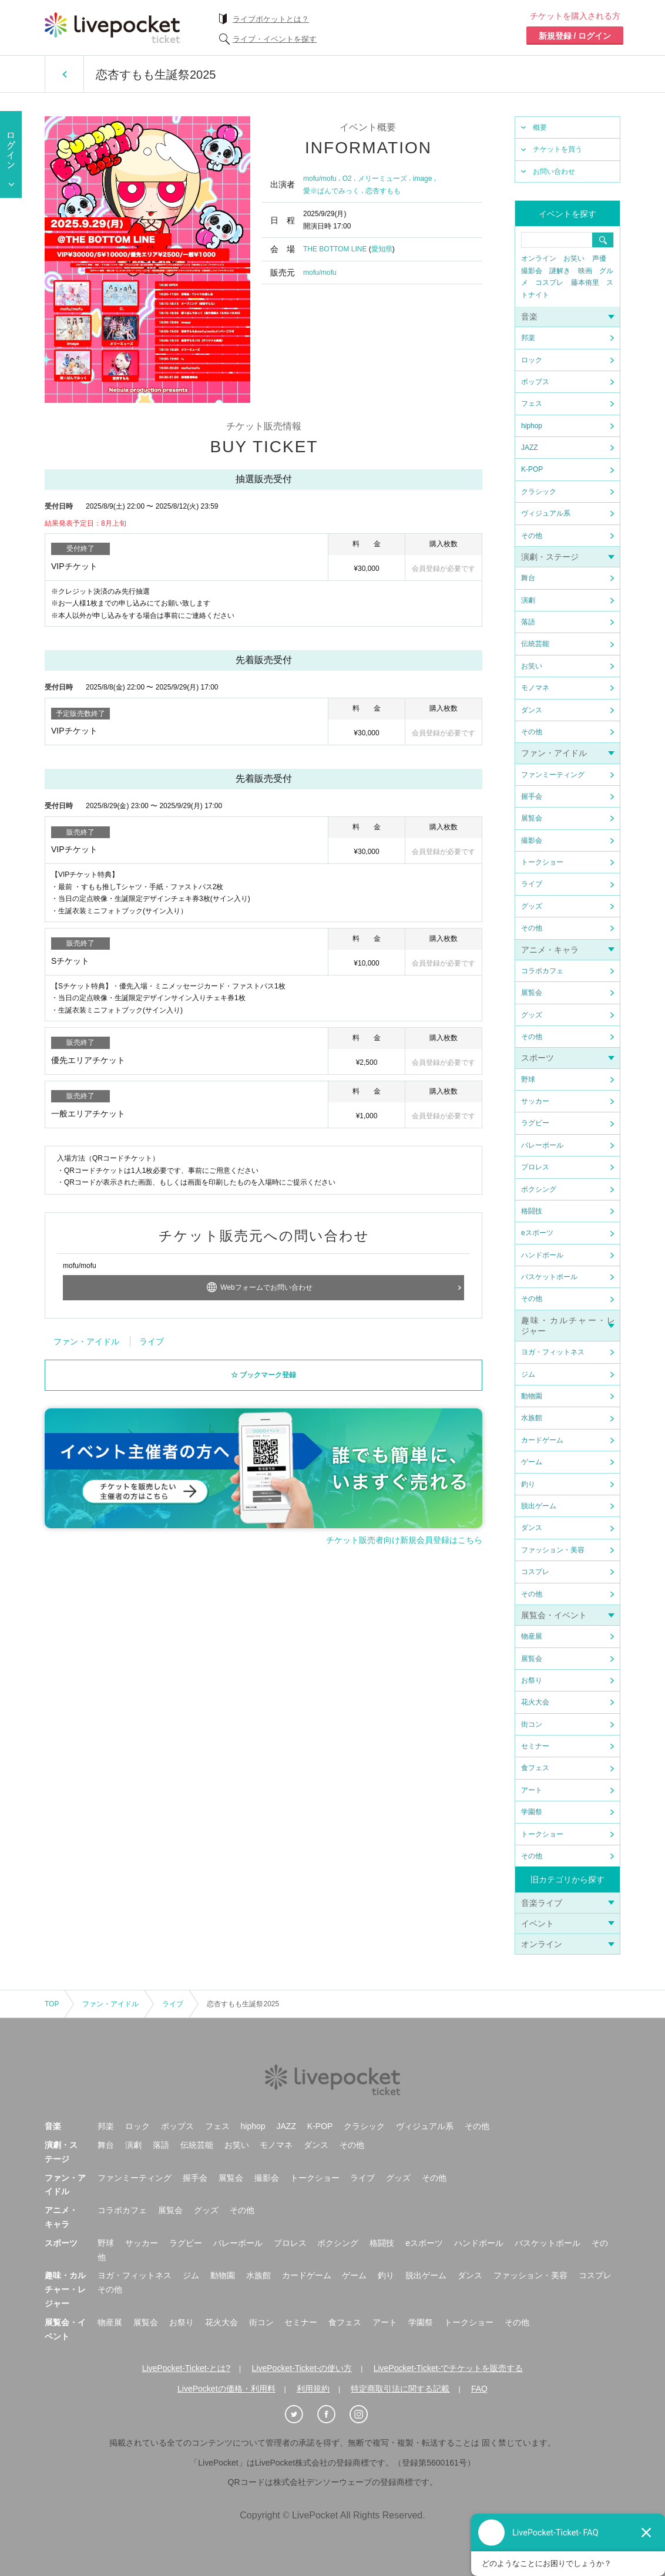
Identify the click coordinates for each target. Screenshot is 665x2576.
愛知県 (381, 249)
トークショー (542, 862)
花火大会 (535, 1702)
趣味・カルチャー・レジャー (65, 2289)
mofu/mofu (320, 178)
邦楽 (528, 338)
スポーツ (537, 1057)
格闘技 (531, 1211)
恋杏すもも (383, 191)
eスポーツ (537, 1233)
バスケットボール (549, 1277)
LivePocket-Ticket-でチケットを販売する (448, 2368)
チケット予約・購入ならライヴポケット (112, 27)
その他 (531, 536)
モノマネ (535, 688)
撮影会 (531, 271)
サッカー (535, 1101)
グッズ (531, 906)
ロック (531, 360)
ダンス (531, 710)
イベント (537, 1923)
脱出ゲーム (538, 1506)
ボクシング (538, 1189)
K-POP (532, 469)
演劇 (528, 600)
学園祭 (531, 1812)
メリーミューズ (382, 178)
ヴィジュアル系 (545, 513)
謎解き (559, 271)
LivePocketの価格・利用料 (226, 2388)
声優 (599, 258)
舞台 (528, 578)
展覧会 (531, 818)
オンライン (538, 258)
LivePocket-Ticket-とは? (186, 2368)
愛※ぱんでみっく (331, 191)
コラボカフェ (542, 971)
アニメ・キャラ (550, 949)
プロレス (535, 1167)
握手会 (531, 796)
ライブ (531, 884)
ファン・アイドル (554, 753)
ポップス (535, 382)
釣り (528, 1484)
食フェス (535, 1768)
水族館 (531, 1418)
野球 (528, 1079)
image (422, 178)
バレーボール (542, 1145)
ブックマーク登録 (268, 1371)
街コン (531, 1724)
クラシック (538, 491)
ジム (528, 1374)
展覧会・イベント (554, 1615)
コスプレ (549, 282)
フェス (531, 403)
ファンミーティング (553, 775)
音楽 (529, 316)
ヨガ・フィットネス (553, 1352)
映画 (585, 271)
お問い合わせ (554, 171)
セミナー (535, 1746)
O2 (347, 178)
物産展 (531, 1636)
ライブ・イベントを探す (275, 39)
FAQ (479, 2388)
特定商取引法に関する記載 (400, 2388)
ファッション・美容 (553, 1550)
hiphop (531, 426)
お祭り (531, 1680)
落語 (528, 622)
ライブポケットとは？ (271, 19)
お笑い (574, 258)
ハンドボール (542, 1255)
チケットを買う (557, 149)
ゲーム (531, 1462)
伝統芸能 (535, 644)
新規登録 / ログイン (575, 36)
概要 (540, 127)
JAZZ (529, 447)
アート (531, 1790)
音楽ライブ (541, 1903)
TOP (52, 2004)
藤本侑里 (585, 282)
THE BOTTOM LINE (335, 249)
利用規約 (313, 2388)
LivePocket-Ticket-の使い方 (302, 2368)
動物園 (531, 1396)
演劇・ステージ (550, 556)
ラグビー (535, 1123)
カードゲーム (542, 1440)
